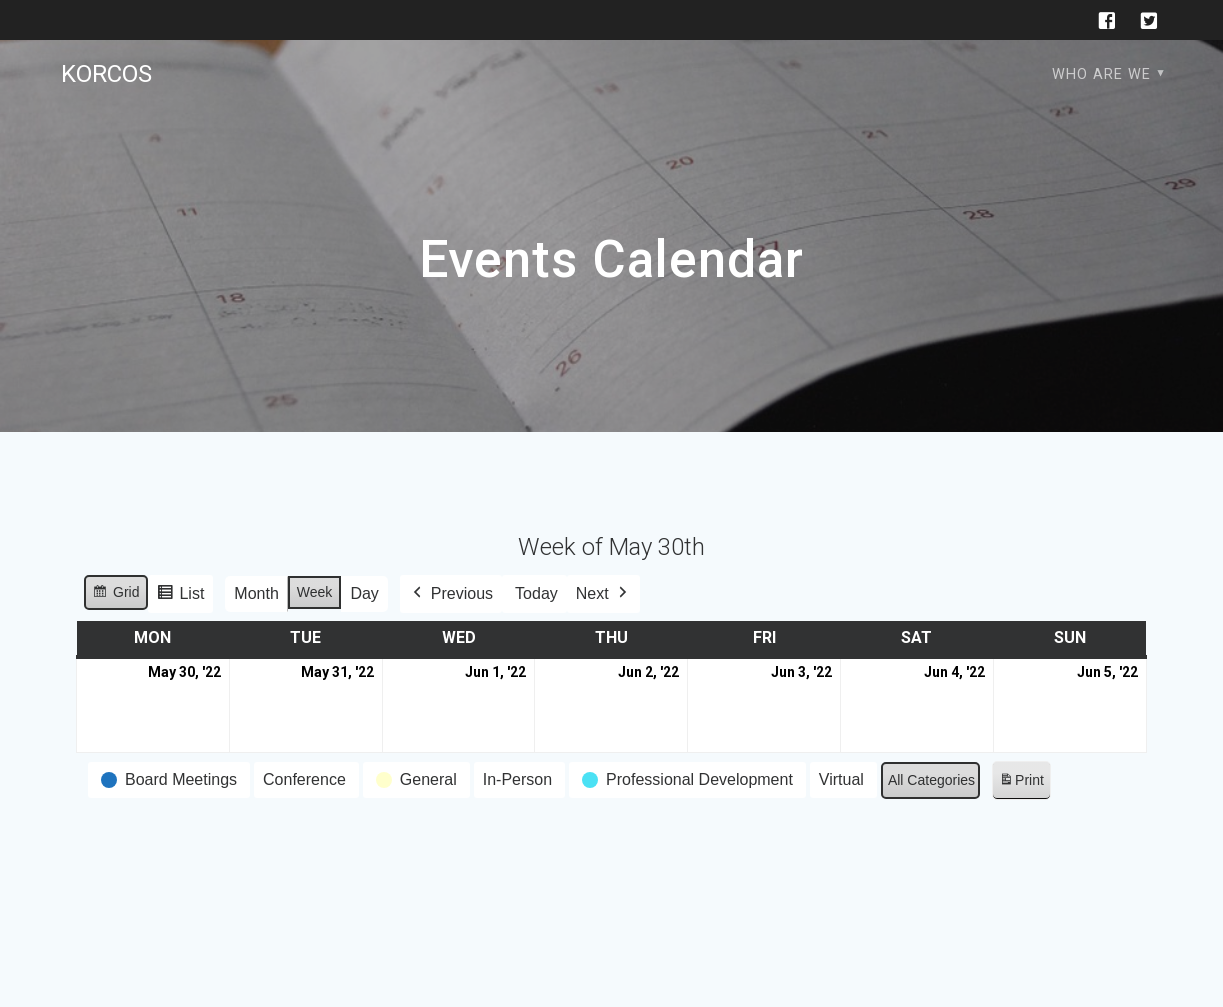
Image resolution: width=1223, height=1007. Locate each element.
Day (365, 593)
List (181, 596)
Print (1021, 783)
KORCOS (106, 74)
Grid (115, 595)
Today (536, 593)
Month (257, 593)
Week (315, 592)
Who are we (1101, 74)
